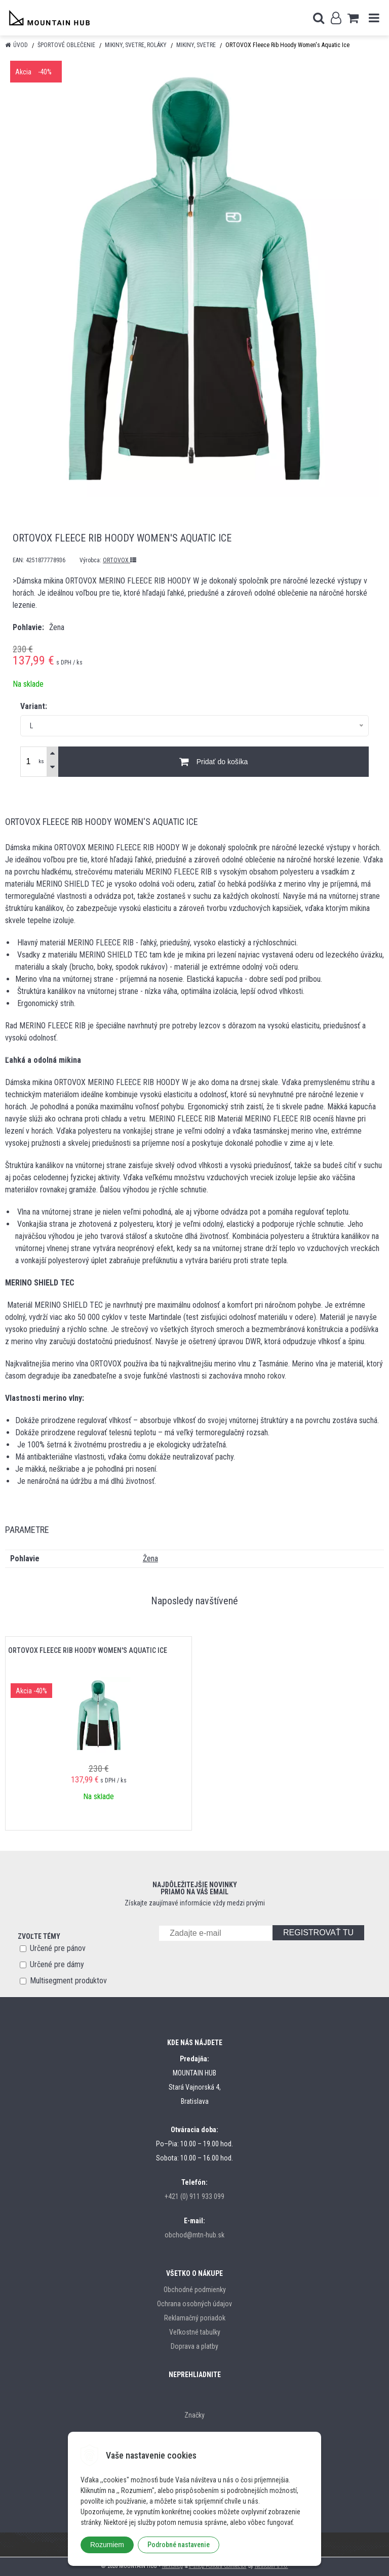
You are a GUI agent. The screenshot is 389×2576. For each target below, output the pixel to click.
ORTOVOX (119, 560)
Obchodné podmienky (195, 2290)
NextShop (172, 2566)
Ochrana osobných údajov (194, 2304)
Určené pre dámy (57, 1964)
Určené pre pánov (58, 1948)
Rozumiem (107, 2545)
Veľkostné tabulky (194, 2332)
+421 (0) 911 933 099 (194, 2196)
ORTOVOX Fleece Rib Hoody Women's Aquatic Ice (87, 1650)
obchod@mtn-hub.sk (194, 2235)
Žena (150, 1558)
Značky (194, 2415)
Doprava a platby (194, 2346)
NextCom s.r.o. (271, 2566)
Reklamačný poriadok (194, 2318)
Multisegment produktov (68, 1980)
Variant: (33, 706)
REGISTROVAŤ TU (318, 1932)
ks (41, 761)
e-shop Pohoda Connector (218, 2566)
